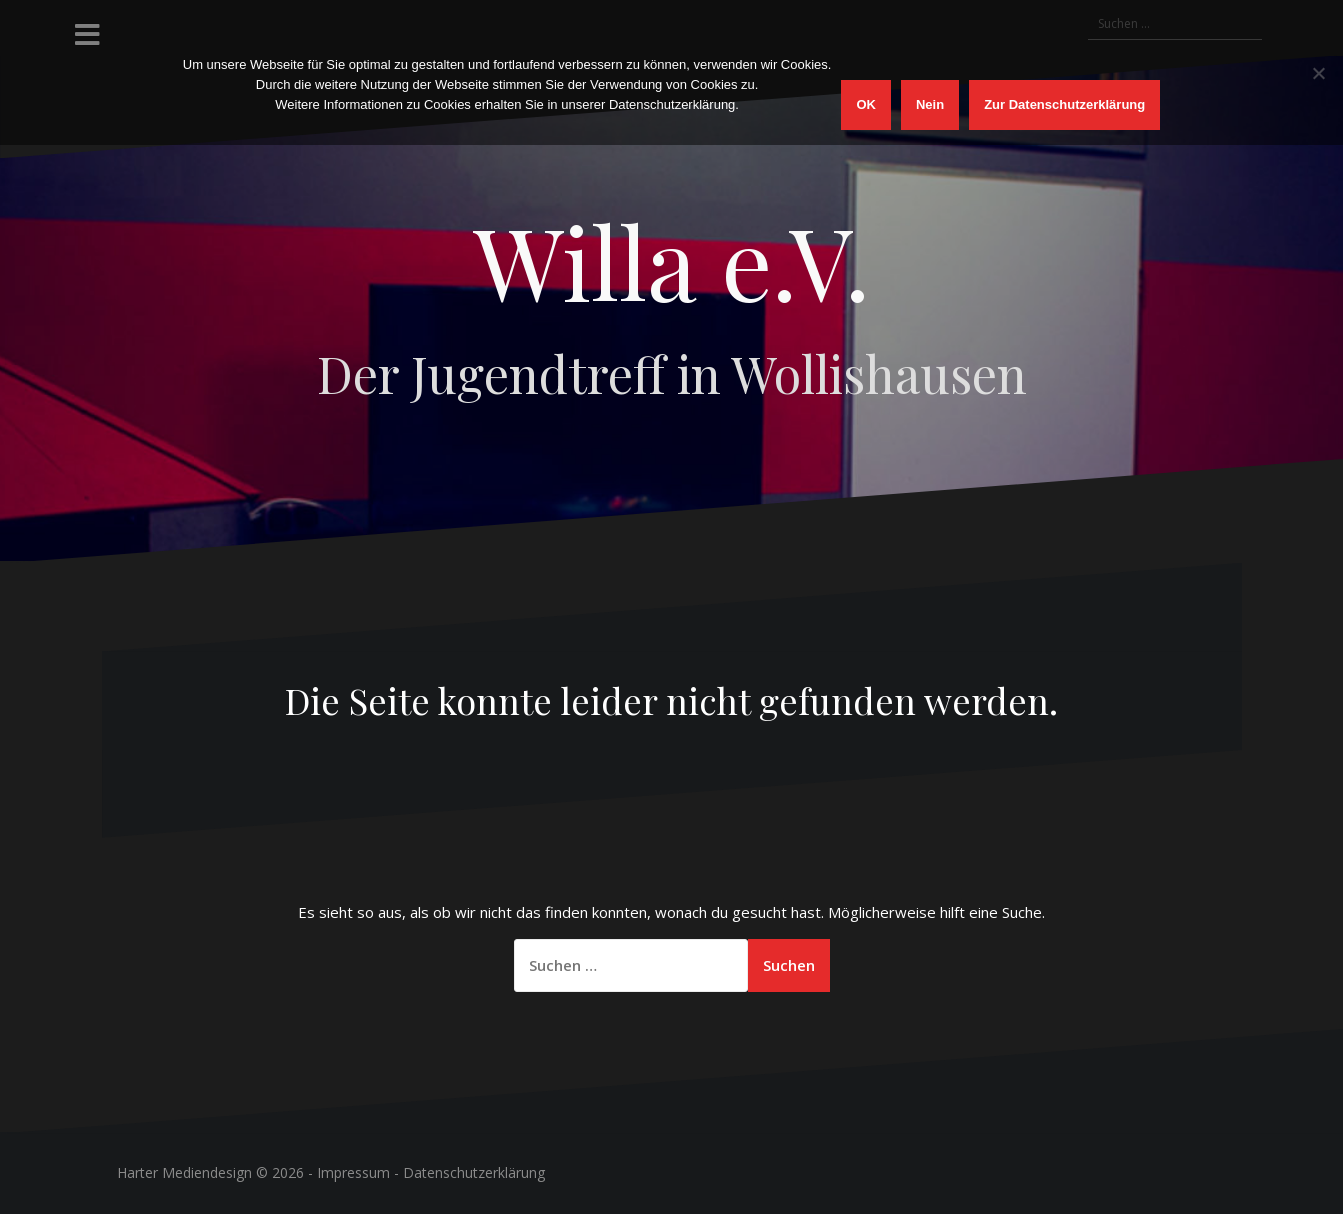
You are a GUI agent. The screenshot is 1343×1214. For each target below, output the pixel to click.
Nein (930, 104)
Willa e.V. (672, 260)
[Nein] (1318, 73)
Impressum (353, 1172)
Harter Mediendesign (184, 1172)
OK (866, 104)
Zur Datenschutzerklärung (1064, 104)
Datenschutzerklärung (474, 1172)
